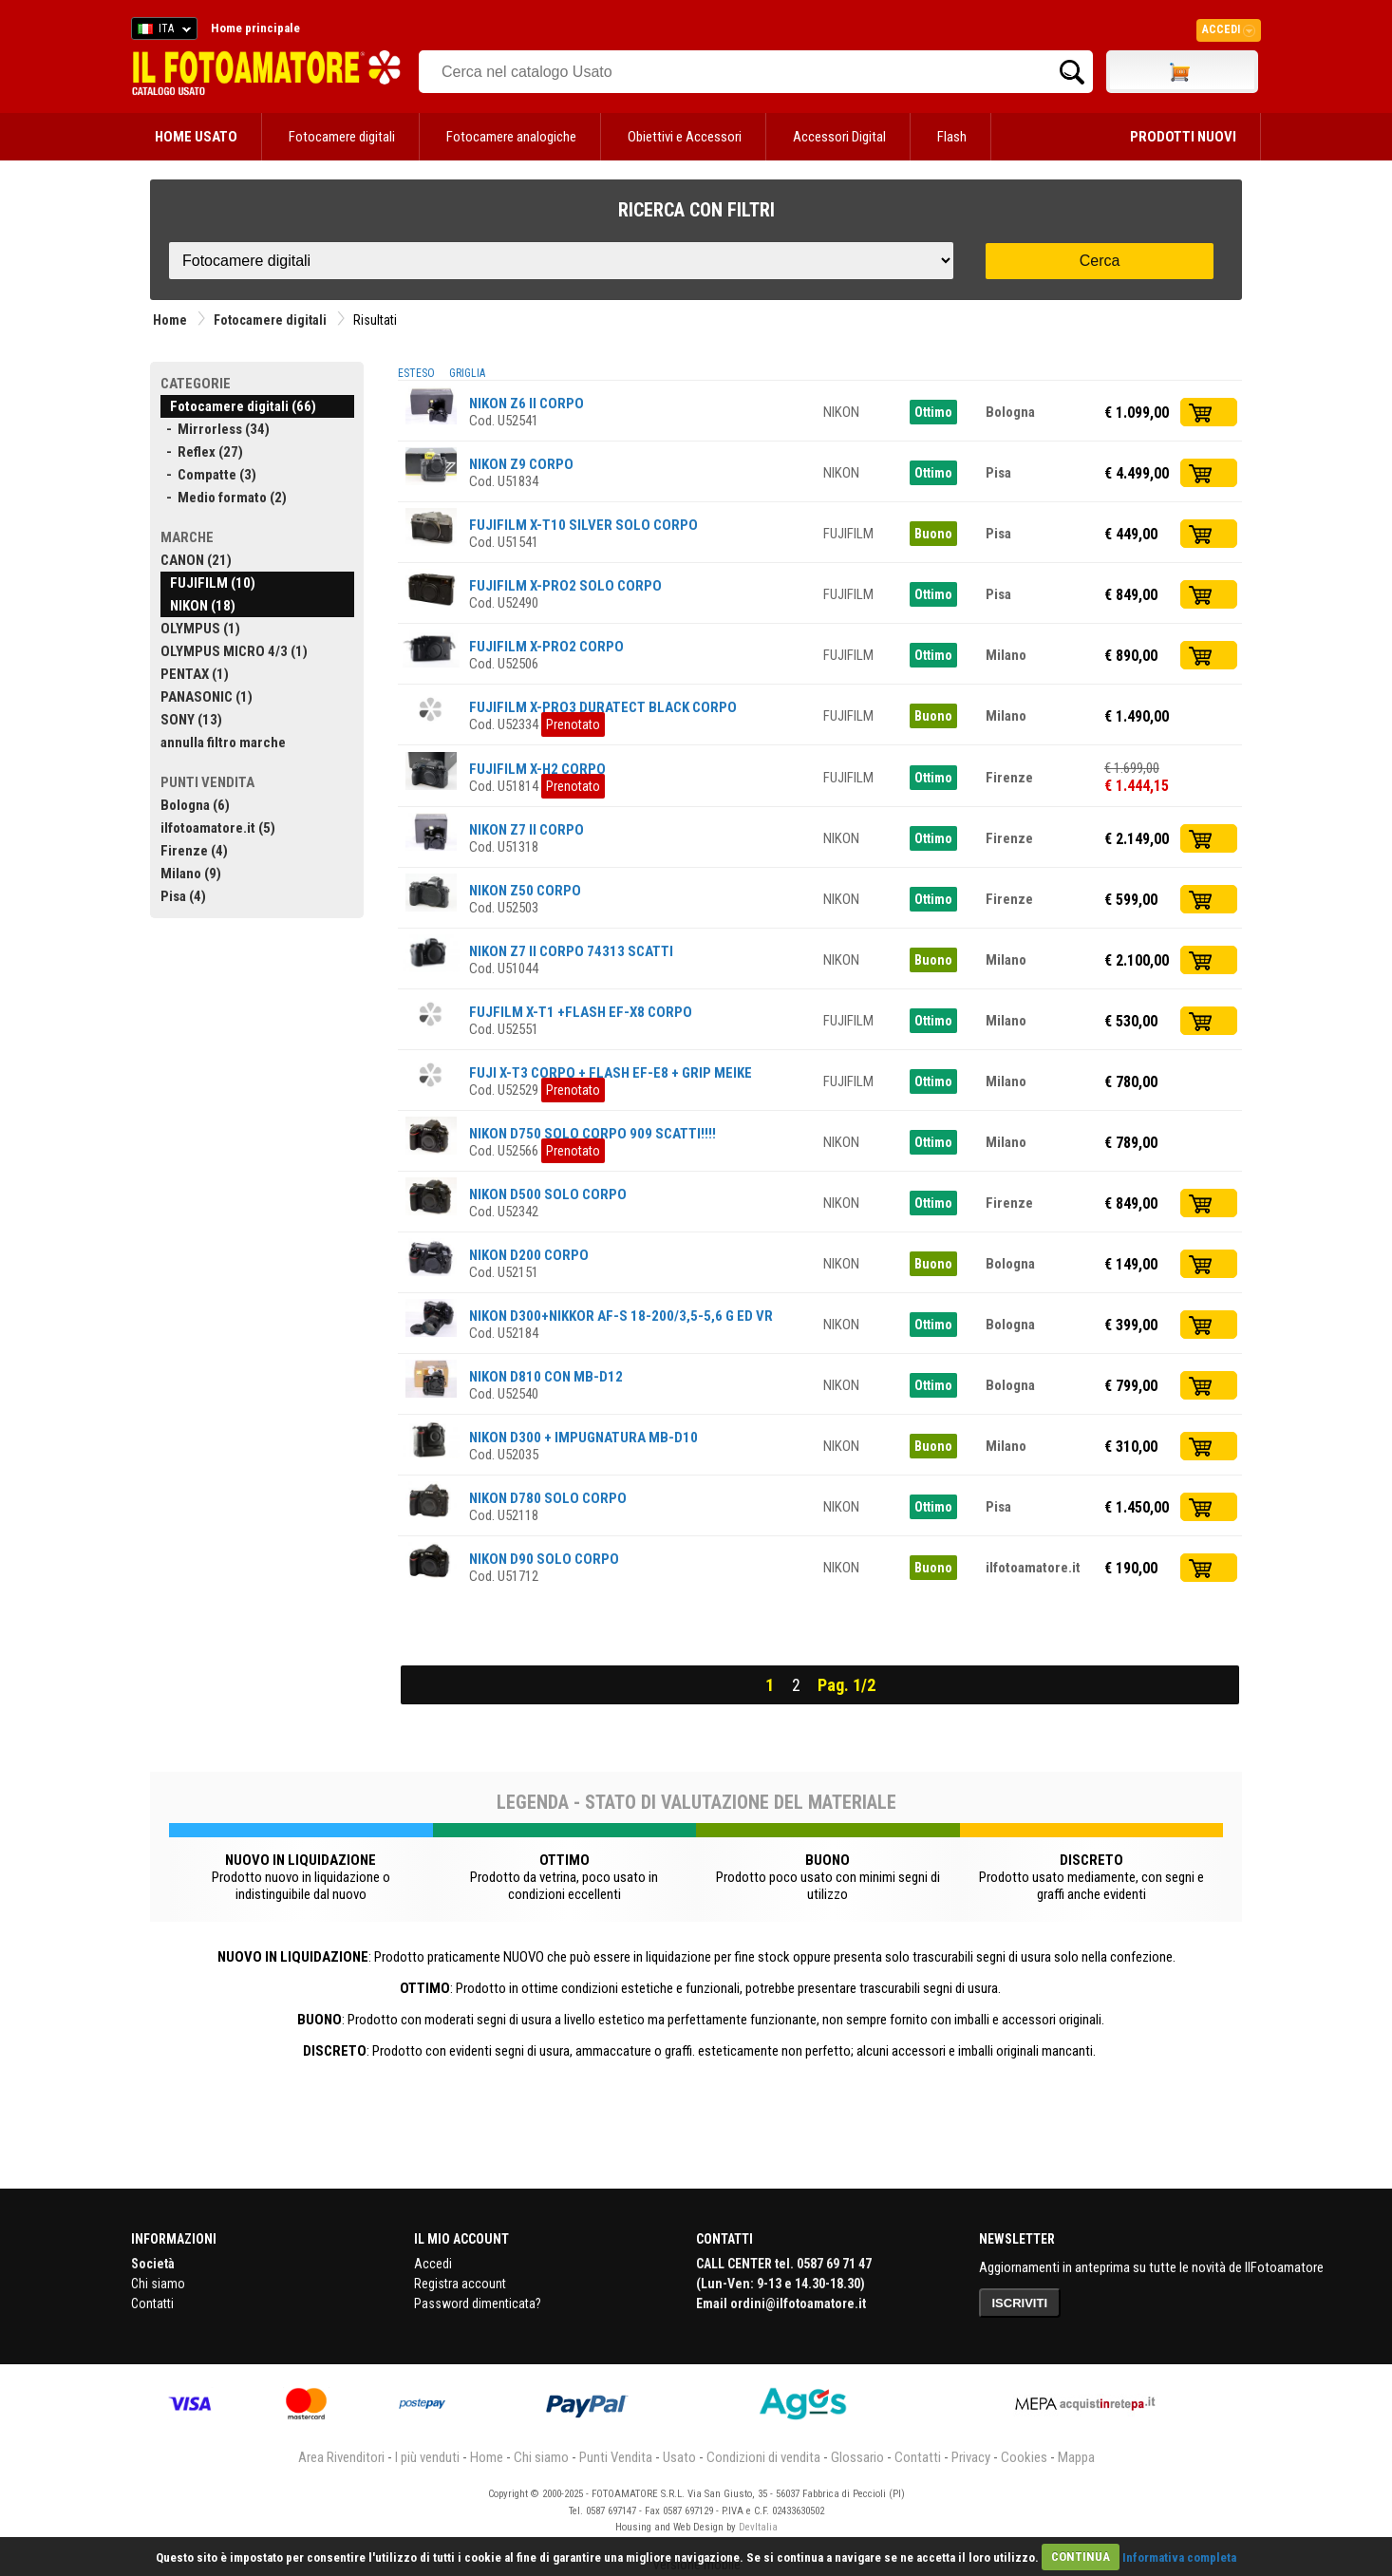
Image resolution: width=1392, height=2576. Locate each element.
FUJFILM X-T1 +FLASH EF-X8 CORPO (580, 1012)
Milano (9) (190, 873)
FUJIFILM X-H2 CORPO (537, 769)
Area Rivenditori (341, 2457)
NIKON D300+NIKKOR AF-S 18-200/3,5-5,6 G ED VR (621, 1316)
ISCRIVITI (1020, 2303)
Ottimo (933, 412)
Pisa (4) (183, 896)
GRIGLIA (467, 373)
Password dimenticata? (477, 2303)
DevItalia (758, 2527)
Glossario (857, 2457)
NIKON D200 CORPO (529, 1255)
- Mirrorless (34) (215, 429)
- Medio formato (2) (223, 497)
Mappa (1076, 2457)
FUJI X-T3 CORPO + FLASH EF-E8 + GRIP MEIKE (610, 1072)
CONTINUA (1080, 2556)
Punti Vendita (615, 2457)
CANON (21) (196, 560)
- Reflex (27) (201, 452)
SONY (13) (191, 719)
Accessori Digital (839, 136)
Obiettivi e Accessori (685, 136)
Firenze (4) (194, 850)
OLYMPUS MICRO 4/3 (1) (234, 651)
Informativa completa (1179, 2556)
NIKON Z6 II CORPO (526, 403)
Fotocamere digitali (342, 136)
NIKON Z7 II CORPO (526, 829)
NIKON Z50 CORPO (525, 890)
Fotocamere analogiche (511, 136)
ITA (161, 31)
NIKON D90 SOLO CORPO (544, 1559)
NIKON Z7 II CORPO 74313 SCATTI (571, 951)
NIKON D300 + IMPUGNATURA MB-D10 (583, 1437)
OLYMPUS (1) (200, 628)
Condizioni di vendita (763, 2457)
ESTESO (416, 373)
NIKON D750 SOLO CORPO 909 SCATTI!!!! (592, 1133)
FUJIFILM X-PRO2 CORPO (546, 646)
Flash (952, 136)
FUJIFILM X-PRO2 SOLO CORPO (565, 585)
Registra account (460, 2283)
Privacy (970, 2457)
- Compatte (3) (208, 474)
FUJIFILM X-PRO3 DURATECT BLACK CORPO (603, 707)
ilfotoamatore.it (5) (217, 828)
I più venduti (427, 2457)
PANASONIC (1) (206, 696)
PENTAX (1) (194, 674)
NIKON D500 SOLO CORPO (548, 1194)
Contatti (152, 2303)
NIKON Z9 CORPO (521, 464)
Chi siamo (158, 2283)
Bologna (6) (195, 805)
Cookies (1024, 2457)
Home (170, 320)
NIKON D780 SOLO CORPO (548, 1498)
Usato (679, 2457)
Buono (933, 533)
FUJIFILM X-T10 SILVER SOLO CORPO (583, 525)
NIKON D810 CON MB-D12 (546, 1376)
